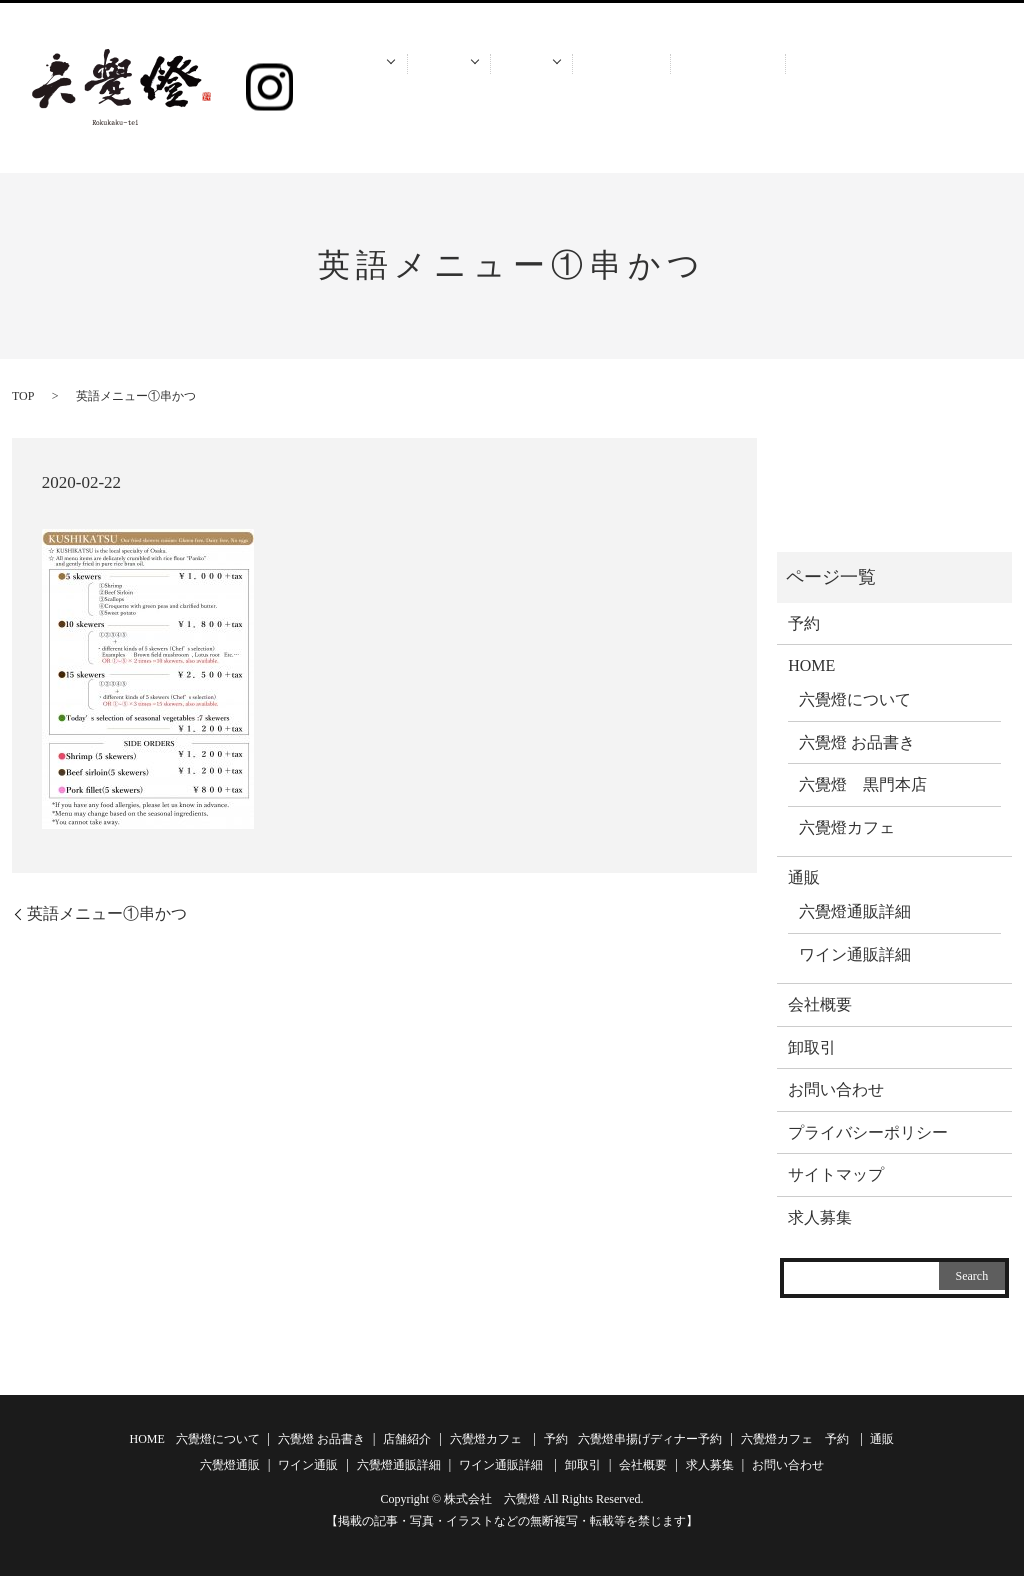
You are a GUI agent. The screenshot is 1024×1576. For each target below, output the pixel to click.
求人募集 (809, 89)
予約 (450, 89)
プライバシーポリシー (868, 1132)
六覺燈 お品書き (857, 742)
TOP (23, 396)
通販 (533, 89)
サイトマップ (836, 1174)
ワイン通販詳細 (855, 954)
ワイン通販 (308, 1465)
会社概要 (713, 89)
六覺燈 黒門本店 (863, 784)
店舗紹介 (407, 1439)
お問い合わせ (925, 89)
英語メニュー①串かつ (107, 913)
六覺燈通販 (230, 1465)
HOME (356, 89)
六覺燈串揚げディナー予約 (650, 1439)
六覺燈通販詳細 (855, 911)
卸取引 (626, 89)
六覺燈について (855, 699)
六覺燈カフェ (847, 827)
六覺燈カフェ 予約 (795, 1439)
